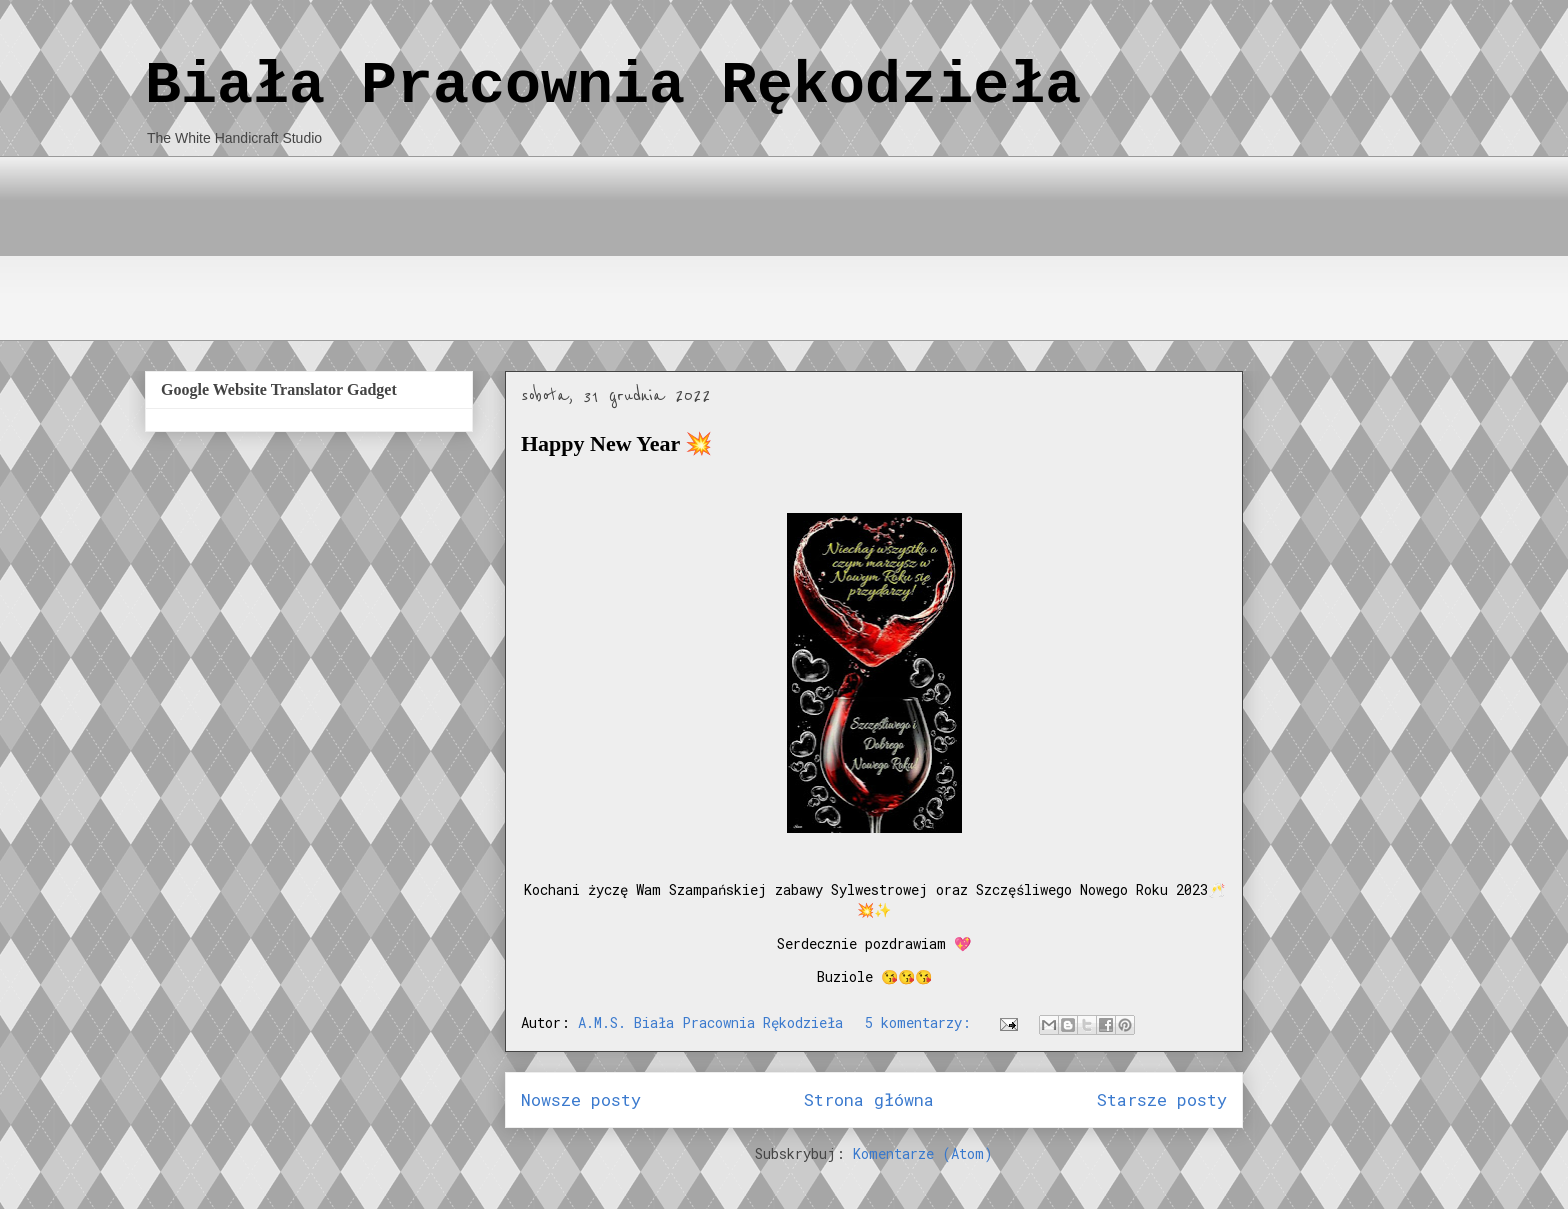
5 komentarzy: (922, 1022)
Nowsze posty (581, 1099)
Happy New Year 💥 (616, 443)
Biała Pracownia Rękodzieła (613, 86)
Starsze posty (1162, 1099)
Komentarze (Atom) (923, 1153)
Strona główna (869, 1099)
